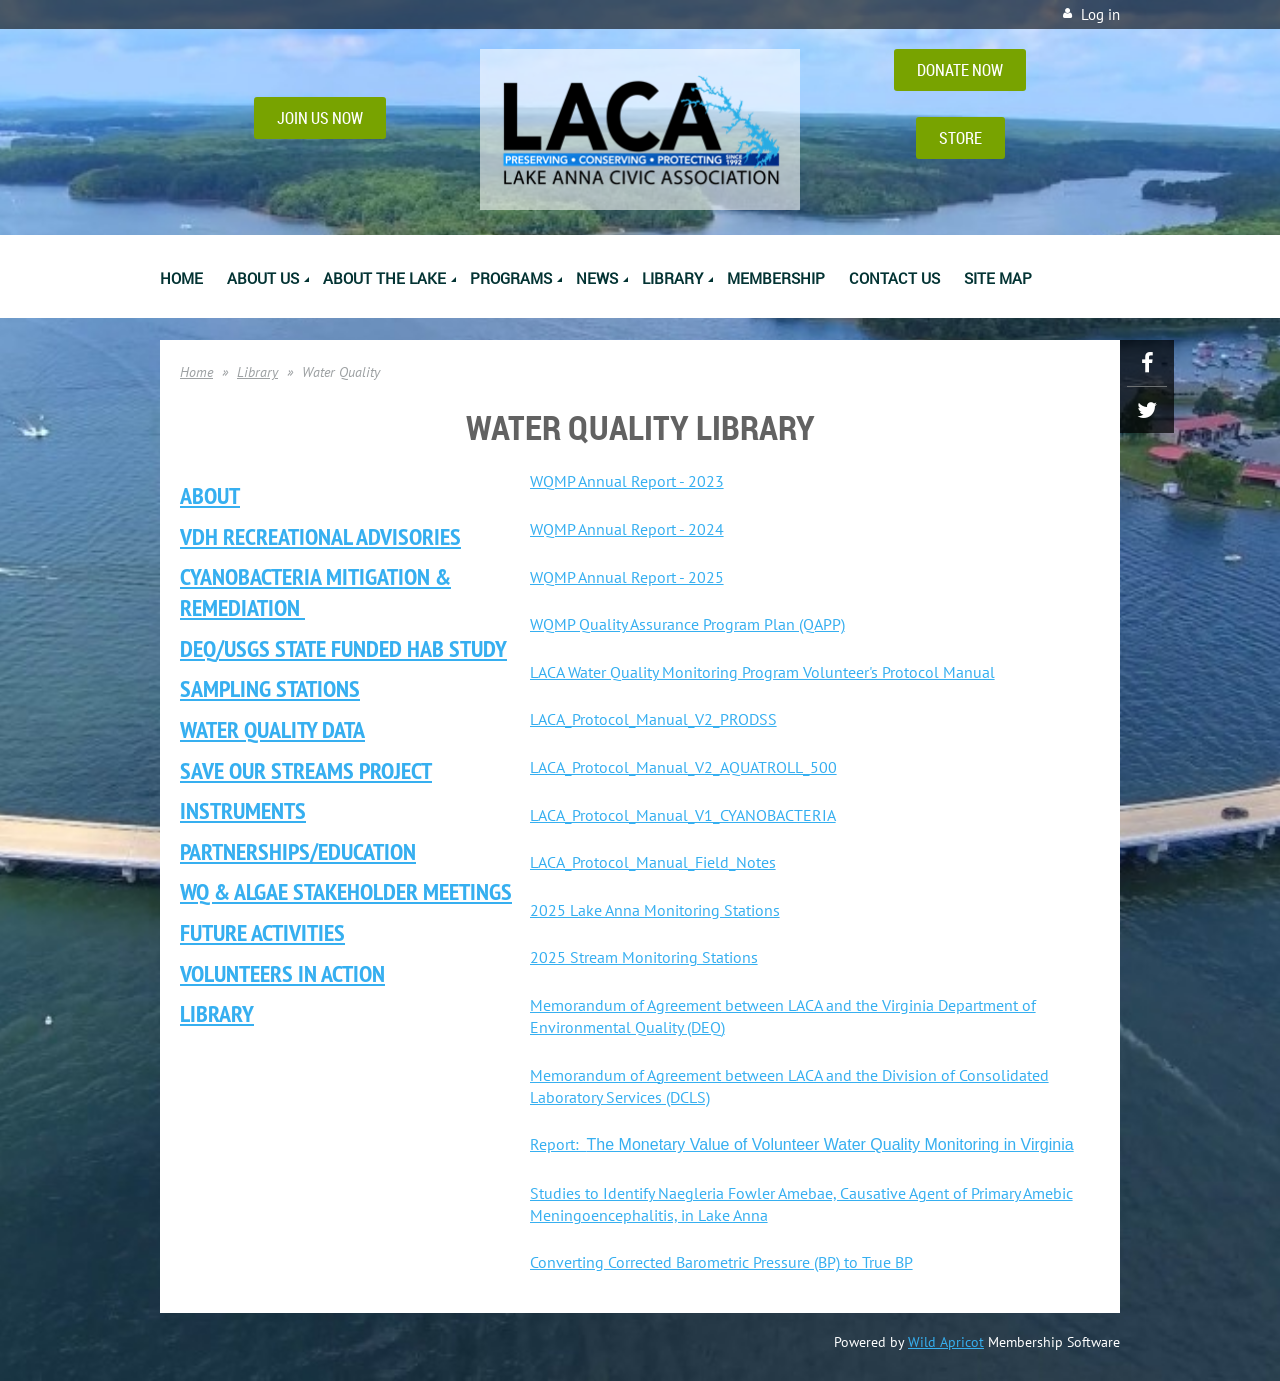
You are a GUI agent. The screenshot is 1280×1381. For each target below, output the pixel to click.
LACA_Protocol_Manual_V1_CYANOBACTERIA (683, 815)
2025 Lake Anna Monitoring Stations (655, 910)
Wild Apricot (946, 1342)
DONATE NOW (960, 70)
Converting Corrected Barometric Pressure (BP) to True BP (721, 1262)
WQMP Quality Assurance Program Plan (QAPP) (687, 624)
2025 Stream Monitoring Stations (644, 957)
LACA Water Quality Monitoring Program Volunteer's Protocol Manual (762, 672)
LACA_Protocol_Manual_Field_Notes (653, 862)
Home (196, 372)
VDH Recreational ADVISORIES (320, 536)
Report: (802, 1144)
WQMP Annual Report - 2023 (627, 481)
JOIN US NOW (320, 118)
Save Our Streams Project (306, 770)
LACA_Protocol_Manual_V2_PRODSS (653, 719)
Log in (1100, 14)
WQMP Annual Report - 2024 (627, 529)
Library (257, 372)
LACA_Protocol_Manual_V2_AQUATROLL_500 (683, 767)
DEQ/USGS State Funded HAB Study (343, 648)
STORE (960, 138)
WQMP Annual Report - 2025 (627, 577)
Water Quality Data (272, 729)
